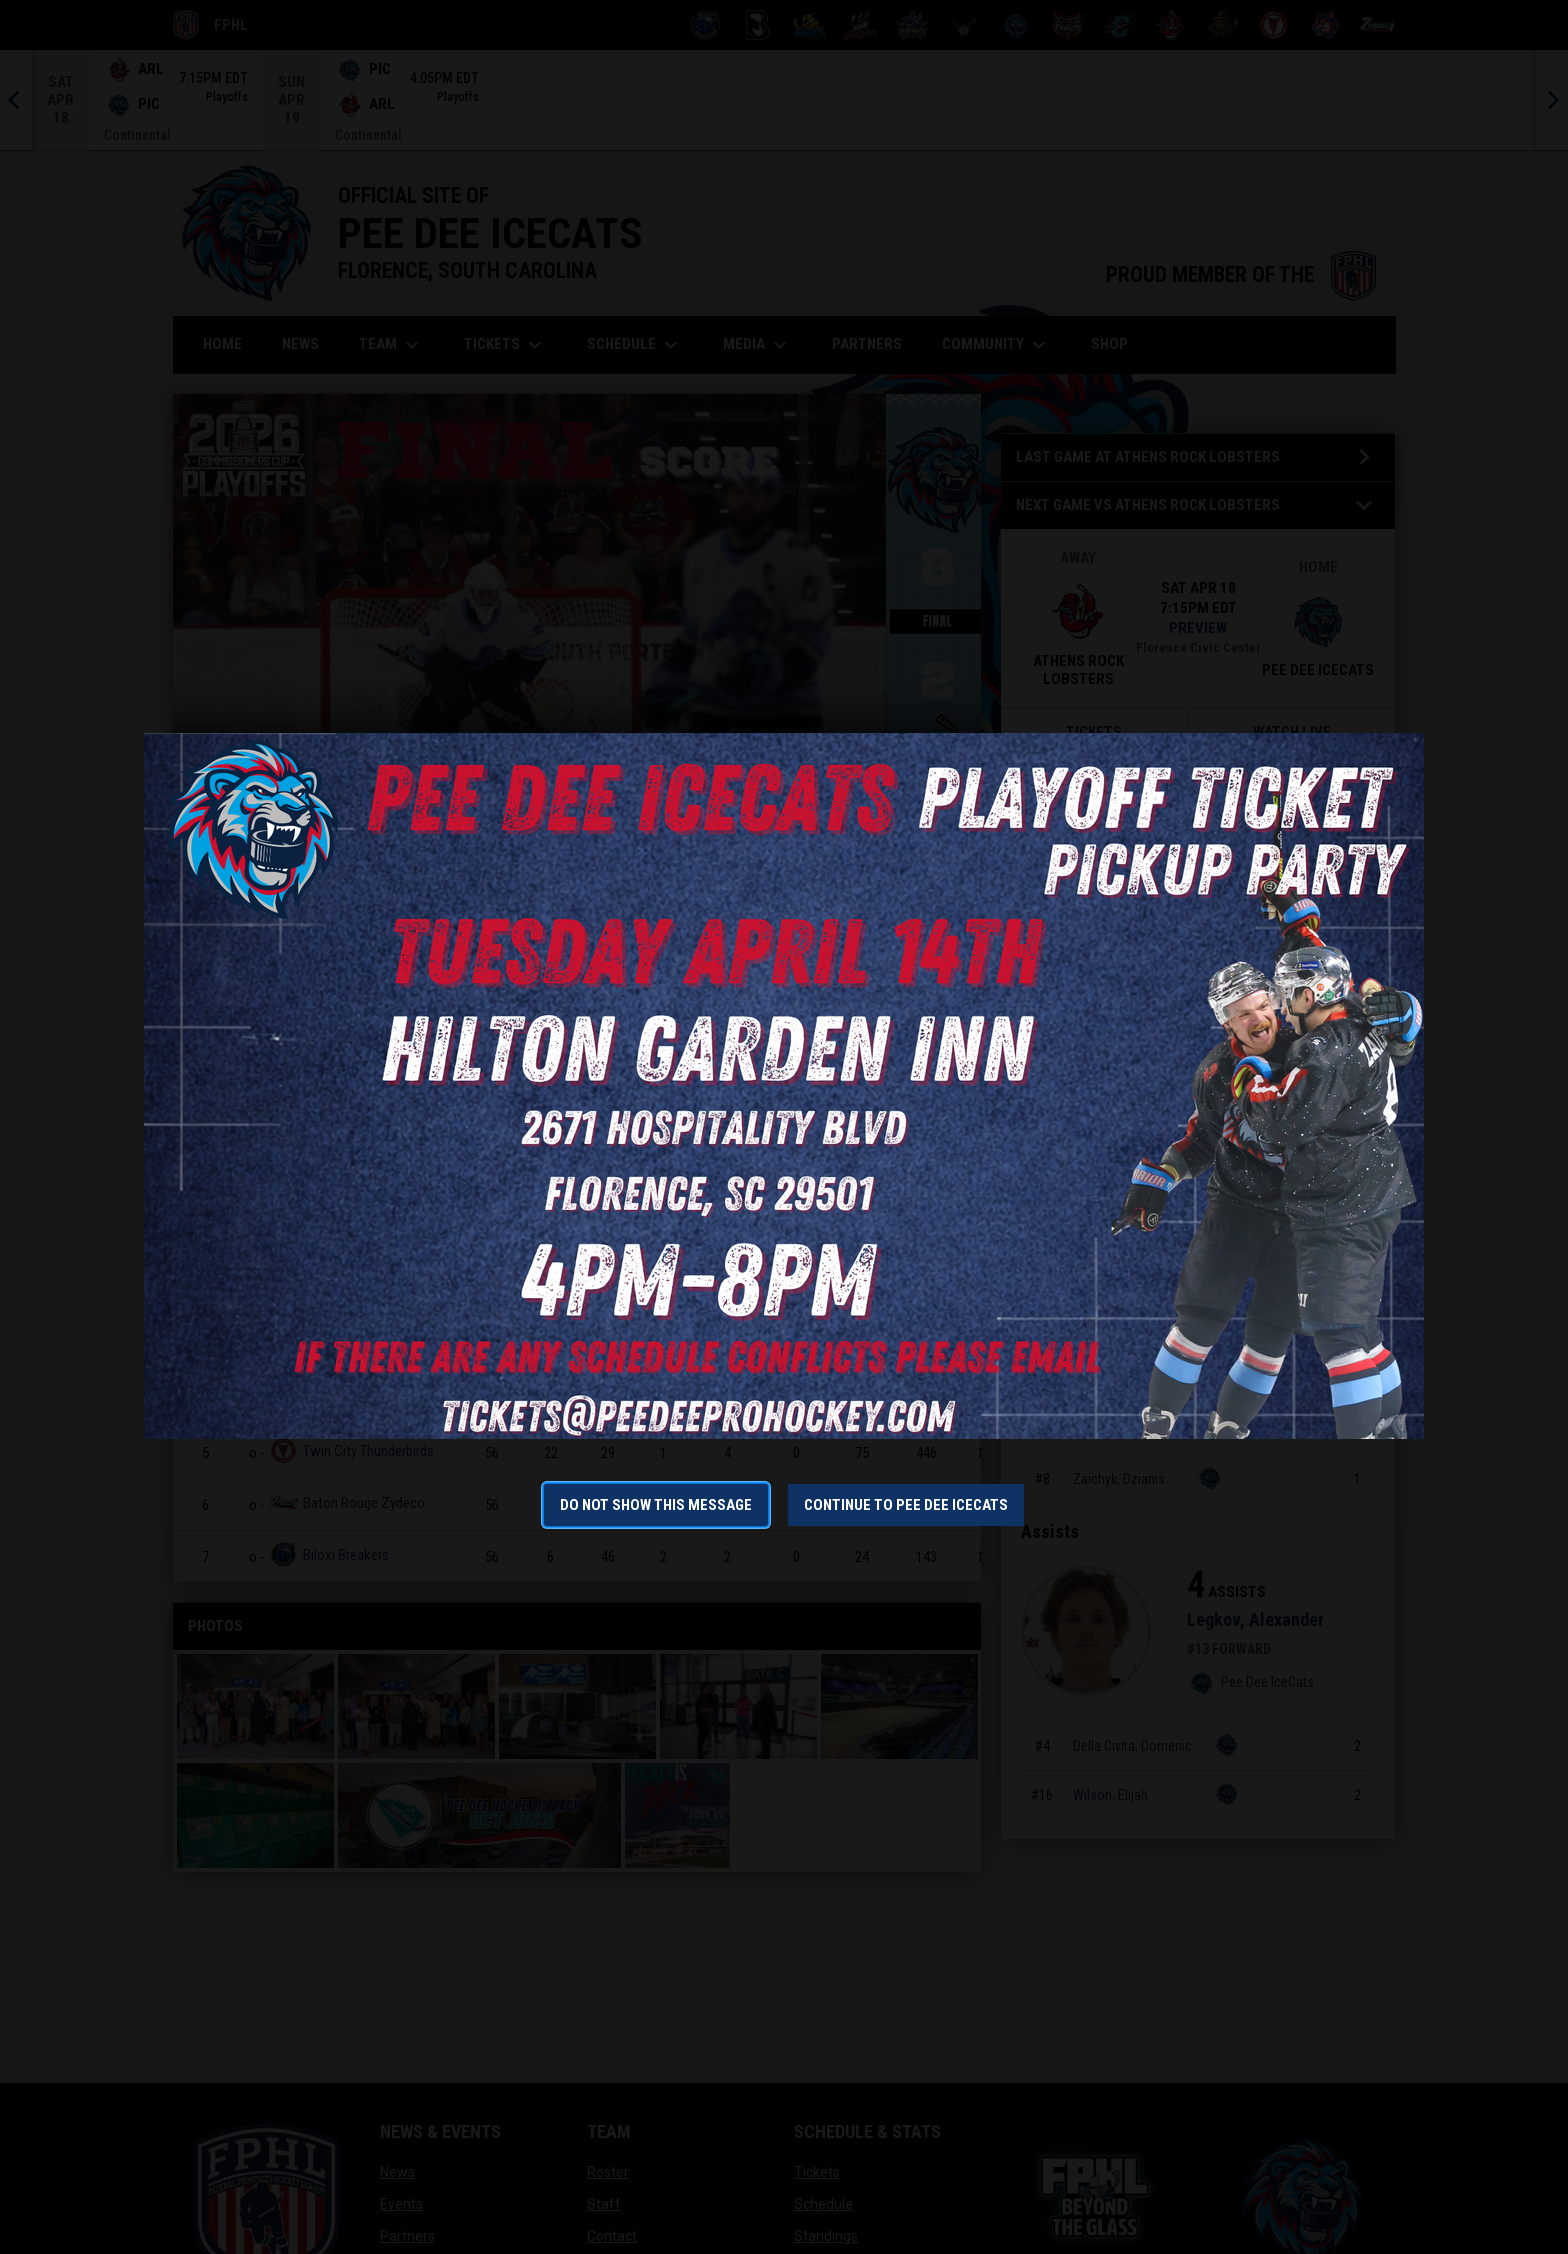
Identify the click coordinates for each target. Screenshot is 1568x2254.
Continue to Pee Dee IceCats (906, 1505)
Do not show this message (656, 1505)
